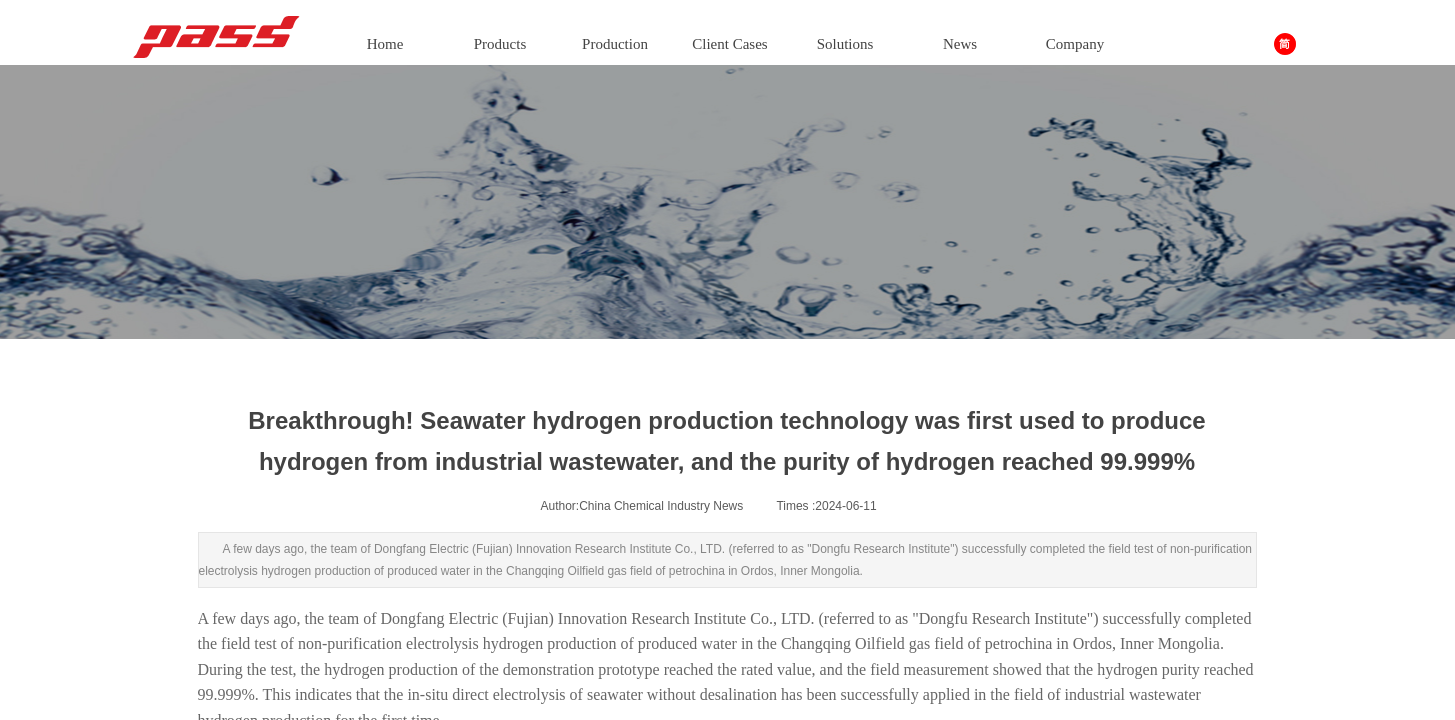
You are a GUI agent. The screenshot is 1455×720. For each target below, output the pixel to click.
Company (1075, 44)
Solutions (845, 44)
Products (500, 44)
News (960, 44)
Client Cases (729, 44)
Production (615, 44)
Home (385, 44)
